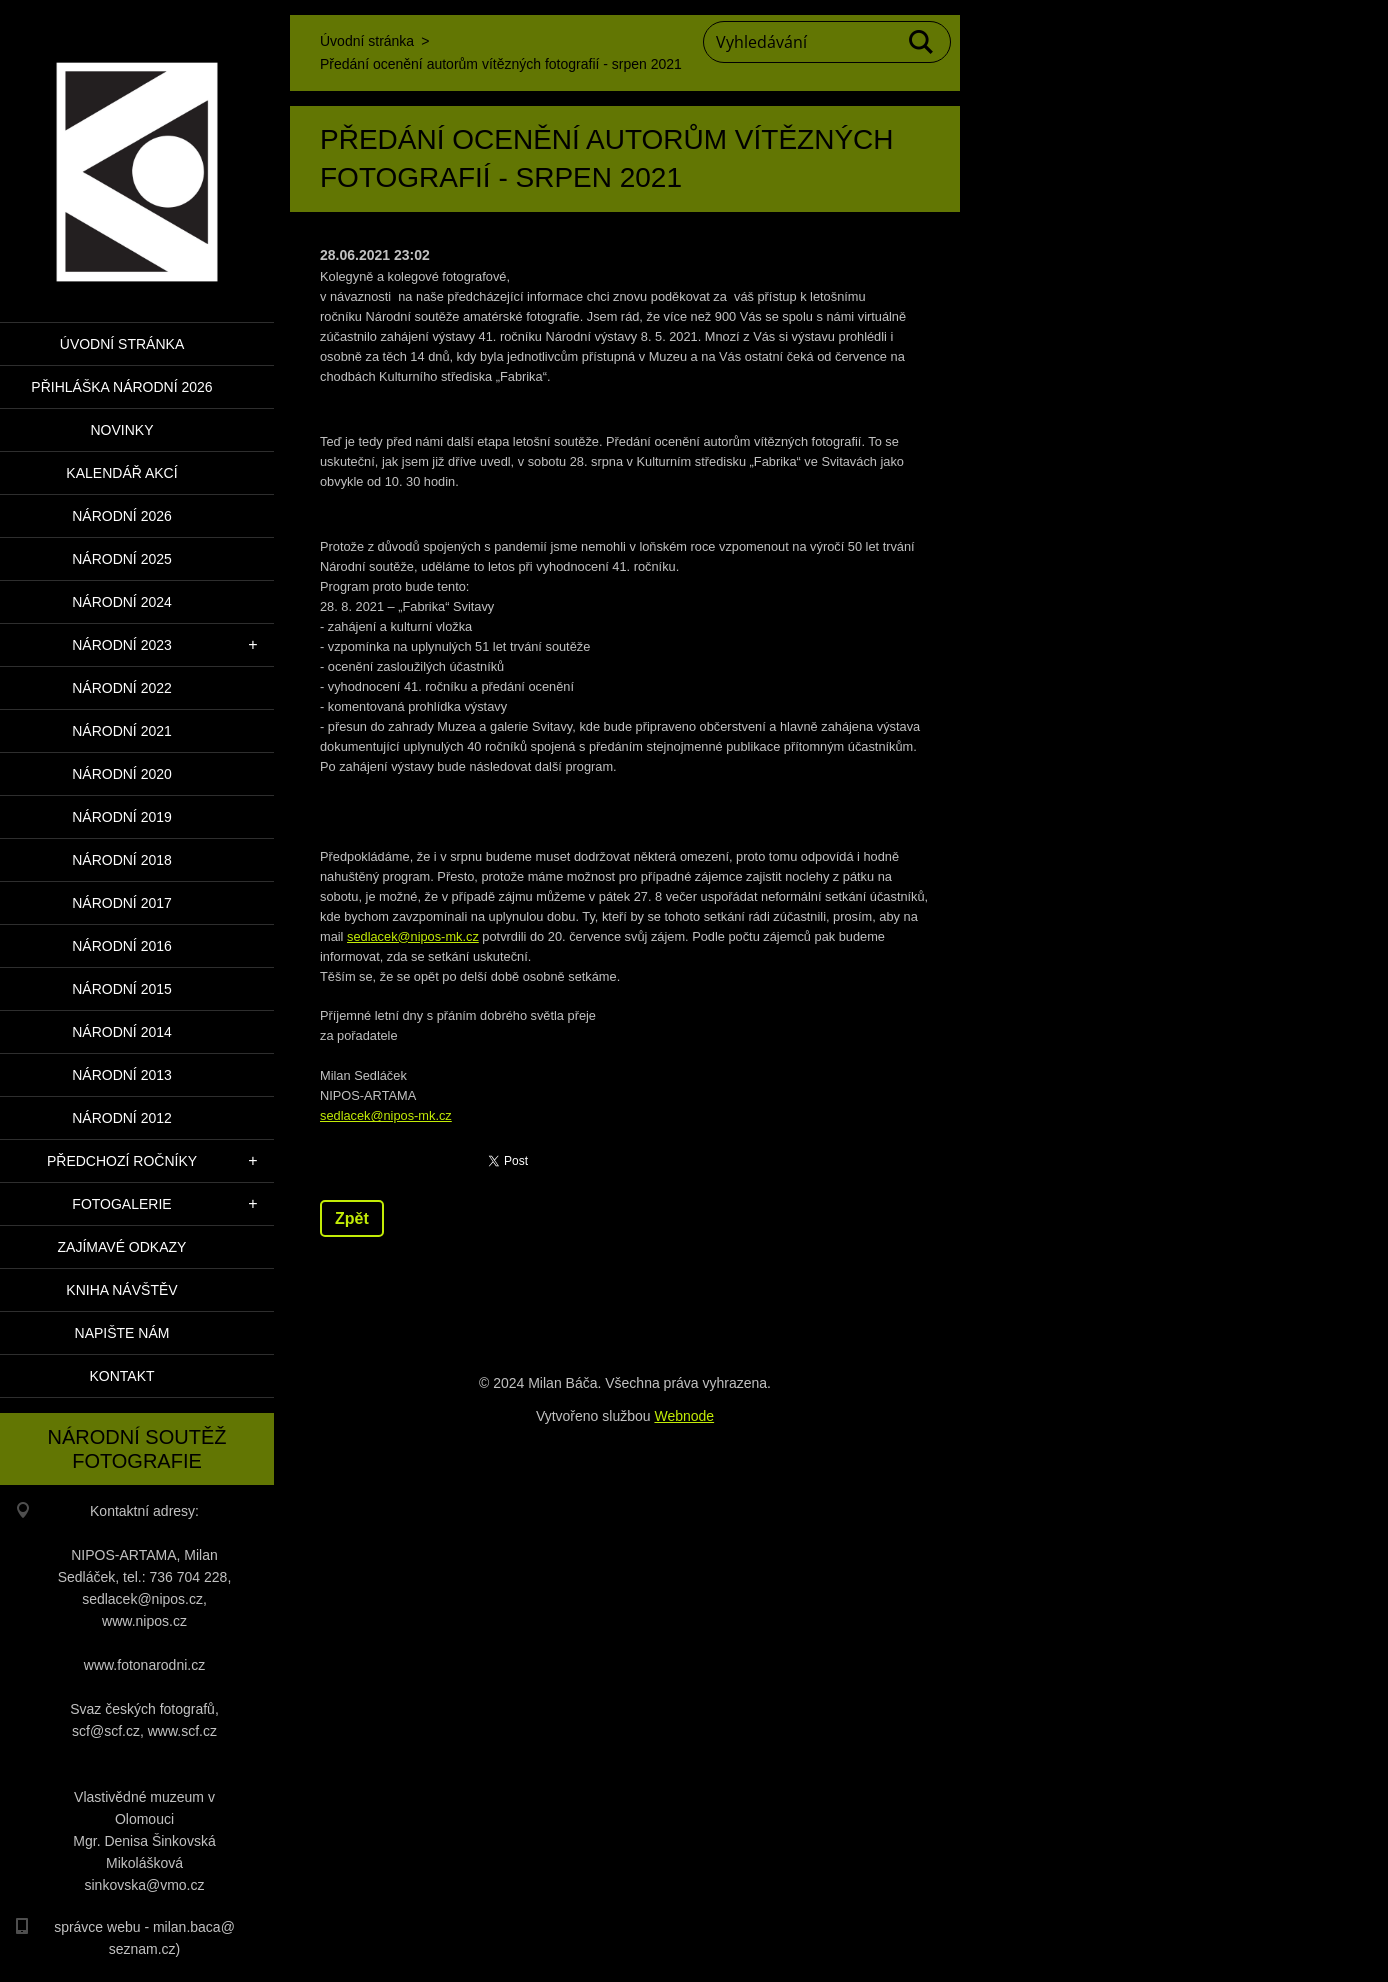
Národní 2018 (122, 860)
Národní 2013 (122, 1075)
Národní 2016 (122, 946)
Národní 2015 (122, 989)
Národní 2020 (122, 774)
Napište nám (122, 1333)
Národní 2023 (122, 645)
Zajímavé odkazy (122, 1247)
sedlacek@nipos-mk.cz (413, 936)
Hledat (922, 42)
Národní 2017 (122, 903)
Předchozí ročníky (122, 1161)
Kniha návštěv (121, 1290)
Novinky (121, 430)
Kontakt (121, 1376)
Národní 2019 (122, 817)
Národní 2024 (122, 602)
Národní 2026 (122, 516)
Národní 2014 (122, 1032)
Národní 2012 (122, 1118)
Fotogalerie (121, 1204)
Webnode (684, 1416)
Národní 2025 (122, 559)
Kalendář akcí (121, 473)
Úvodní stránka (122, 344)
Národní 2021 (122, 731)
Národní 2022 (122, 688)
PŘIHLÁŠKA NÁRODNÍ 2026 (121, 387)
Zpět (352, 1218)
